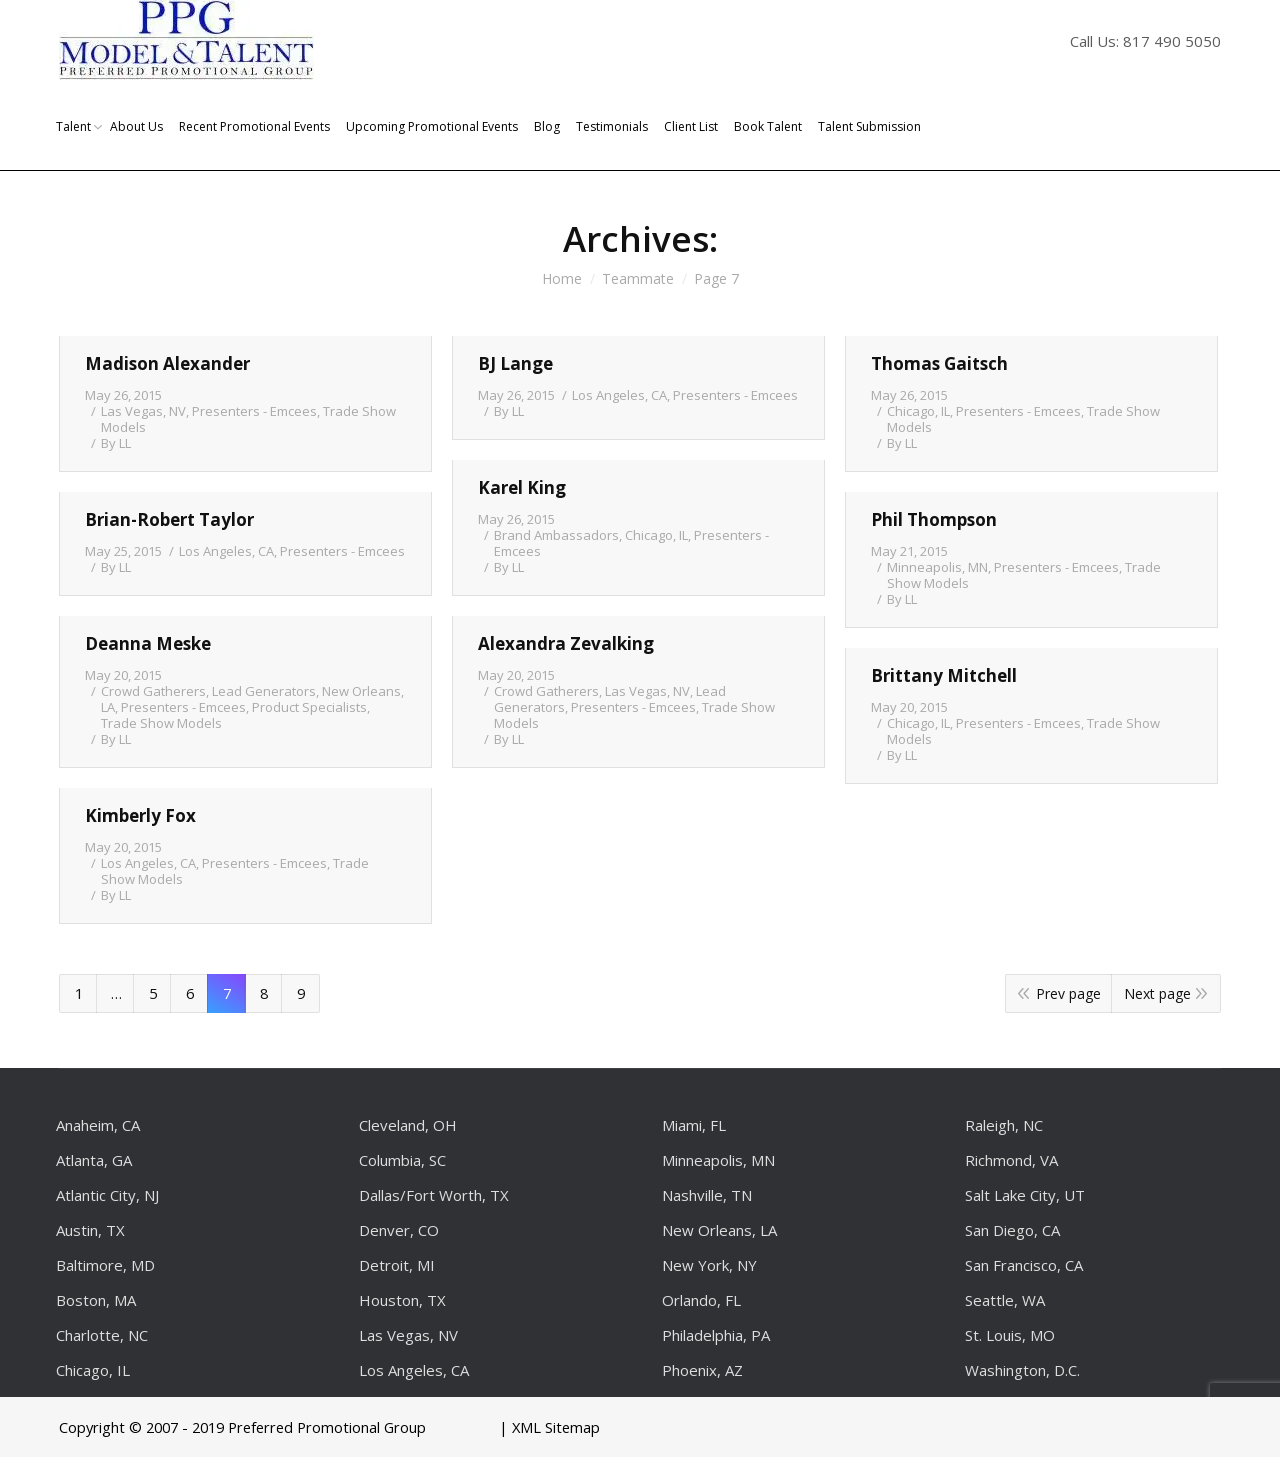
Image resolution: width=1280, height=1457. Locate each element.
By (116, 443)
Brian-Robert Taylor (169, 519)
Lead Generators (264, 691)
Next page (1157, 993)
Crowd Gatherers (153, 691)
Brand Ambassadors (556, 535)
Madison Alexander (167, 363)
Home (562, 278)
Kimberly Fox (140, 815)
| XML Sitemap (549, 1427)
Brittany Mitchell (944, 675)
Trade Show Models (161, 723)
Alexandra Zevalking (566, 643)
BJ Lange (515, 363)
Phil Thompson (934, 519)
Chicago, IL (918, 411)
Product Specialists (309, 707)
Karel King (522, 487)
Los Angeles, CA (619, 395)
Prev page (1068, 993)
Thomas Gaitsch (939, 363)
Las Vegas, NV (143, 411)
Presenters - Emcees (254, 411)
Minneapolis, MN (937, 567)
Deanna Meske (148, 643)
